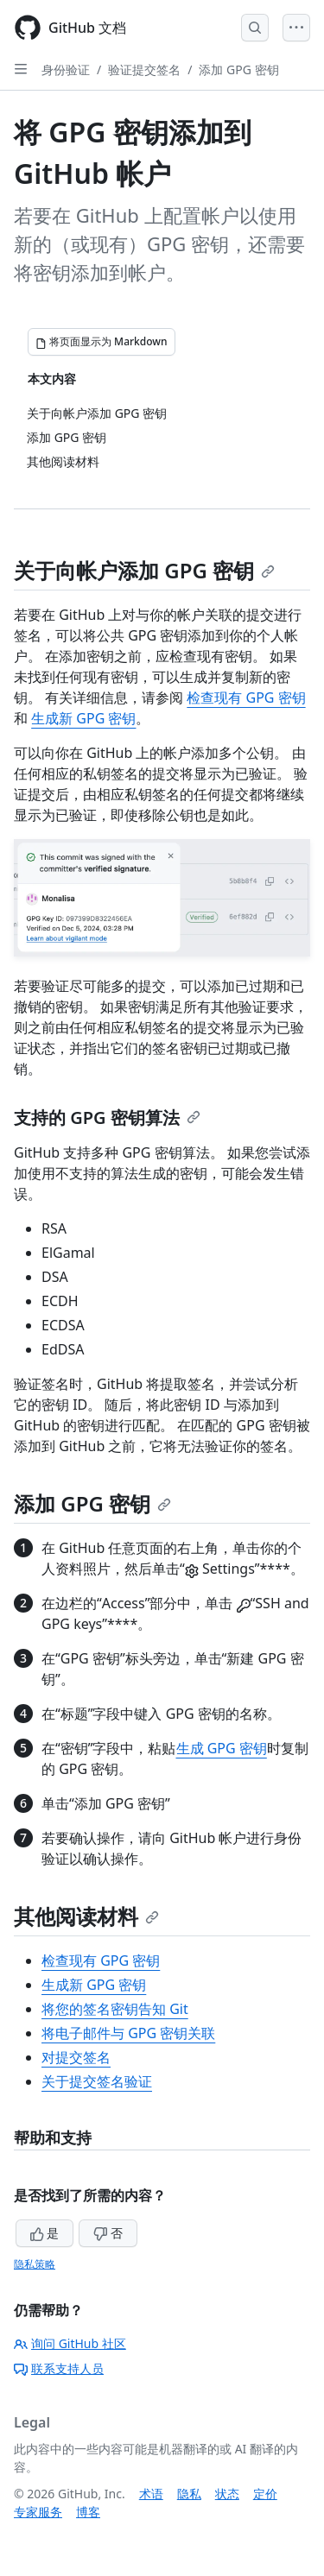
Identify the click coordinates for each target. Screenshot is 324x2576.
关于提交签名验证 (96, 2081)
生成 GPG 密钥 (221, 1748)
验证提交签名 (144, 69)
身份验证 (65, 69)
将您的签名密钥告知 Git (114, 2008)
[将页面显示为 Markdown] (101, 342)
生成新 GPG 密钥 (83, 718)
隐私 (189, 2493)
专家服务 (38, 2511)
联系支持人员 (59, 2368)
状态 (227, 2493)
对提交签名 (76, 2057)
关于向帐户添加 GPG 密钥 (144, 570)
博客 (88, 2511)
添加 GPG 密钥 (238, 69)
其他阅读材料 (86, 1916)
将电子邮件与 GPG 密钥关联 (128, 2033)
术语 (151, 2493)
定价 (265, 2493)
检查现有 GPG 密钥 (246, 697)
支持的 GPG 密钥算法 (107, 1117)
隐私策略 (34, 2264)
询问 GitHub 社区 (70, 2343)
